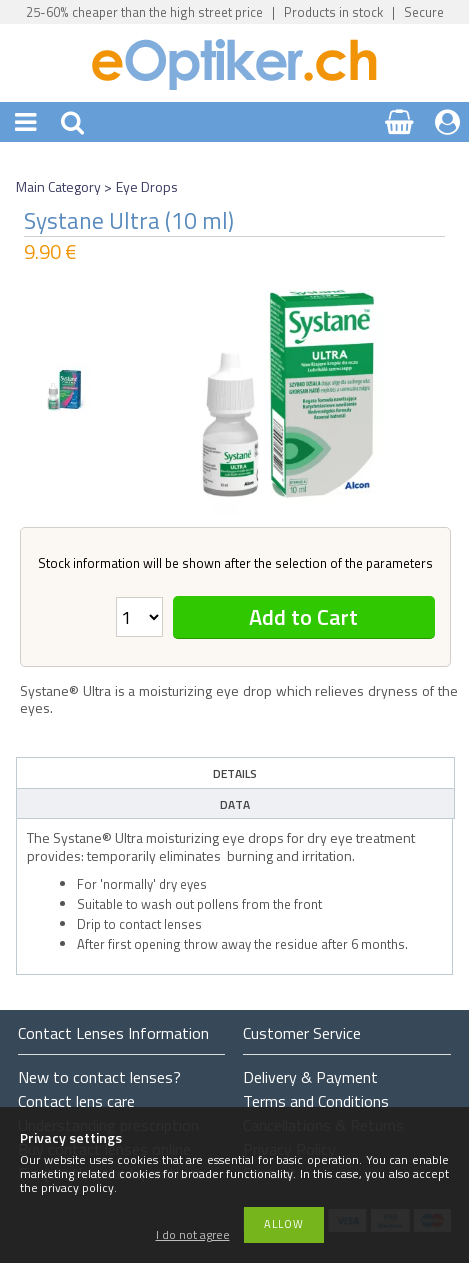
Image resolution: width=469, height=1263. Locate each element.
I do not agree (193, 1235)
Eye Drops (147, 186)
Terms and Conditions (316, 1101)
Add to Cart (303, 617)
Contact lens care (76, 1101)
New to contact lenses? (99, 1077)
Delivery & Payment (310, 1077)
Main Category (58, 186)
